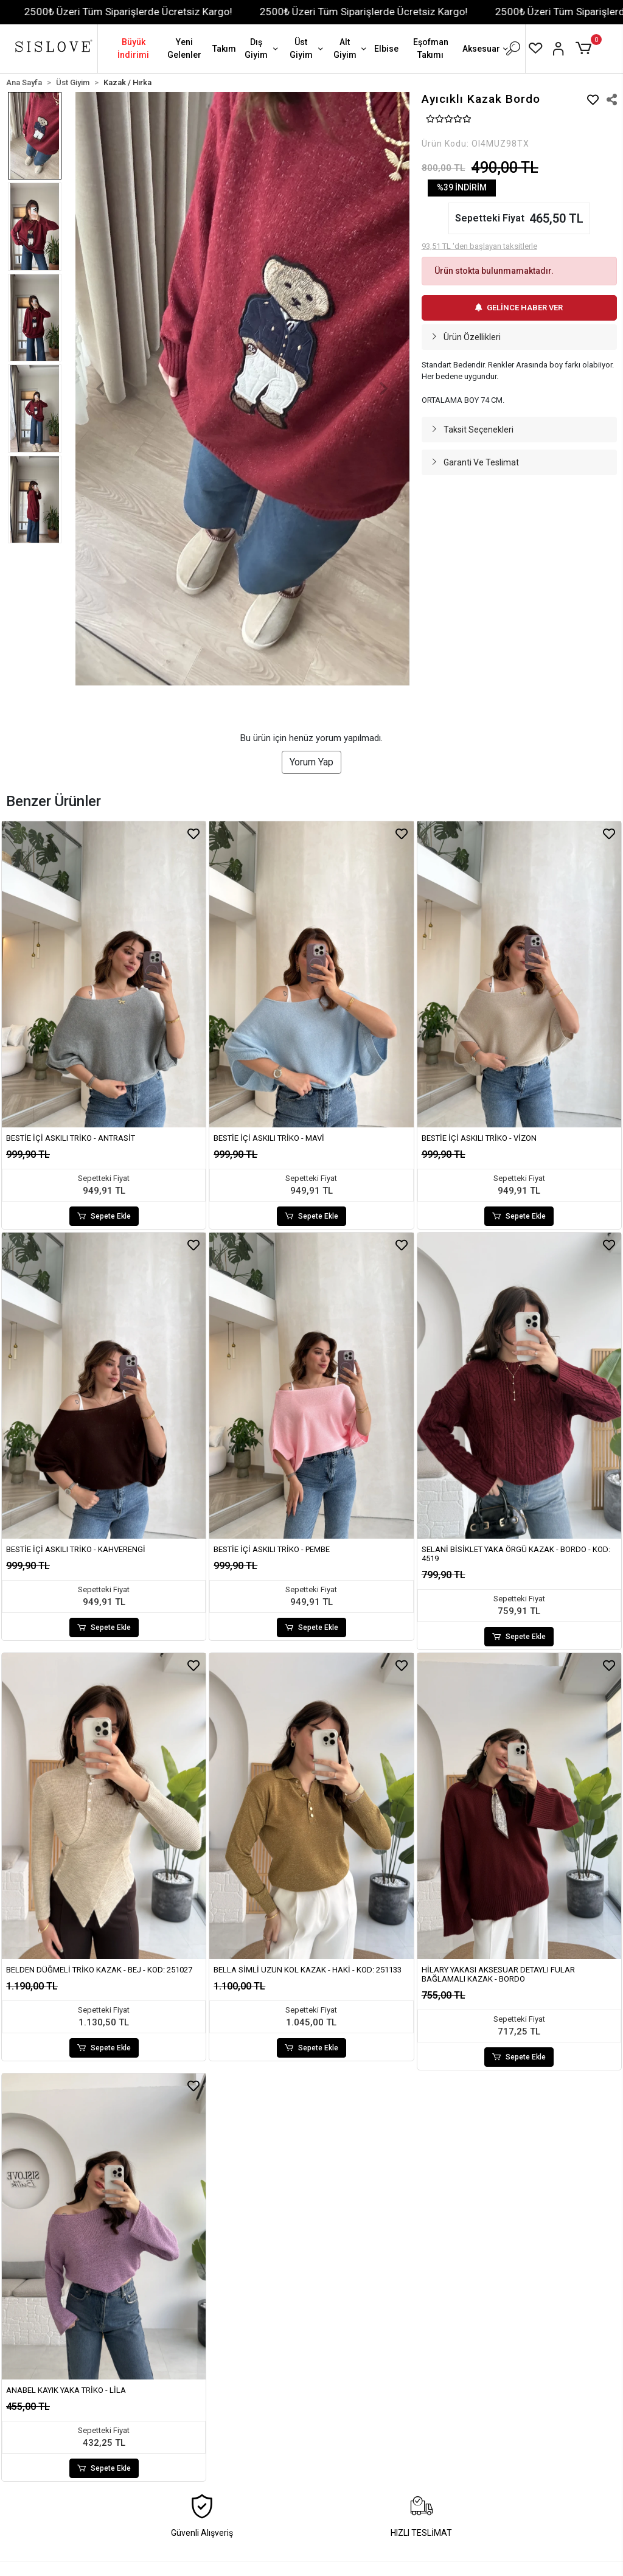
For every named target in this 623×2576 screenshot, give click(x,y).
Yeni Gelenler (184, 48)
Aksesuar (486, 49)
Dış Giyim (262, 48)
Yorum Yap (311, 762)
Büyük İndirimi (133, 48)
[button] (586, 48)
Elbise (386, 49)
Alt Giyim (350, 48)
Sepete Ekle (104, 1216)
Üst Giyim (307, 48)
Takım (224, 49)
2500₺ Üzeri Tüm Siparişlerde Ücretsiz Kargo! (147, 11)
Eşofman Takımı (430, 48)
